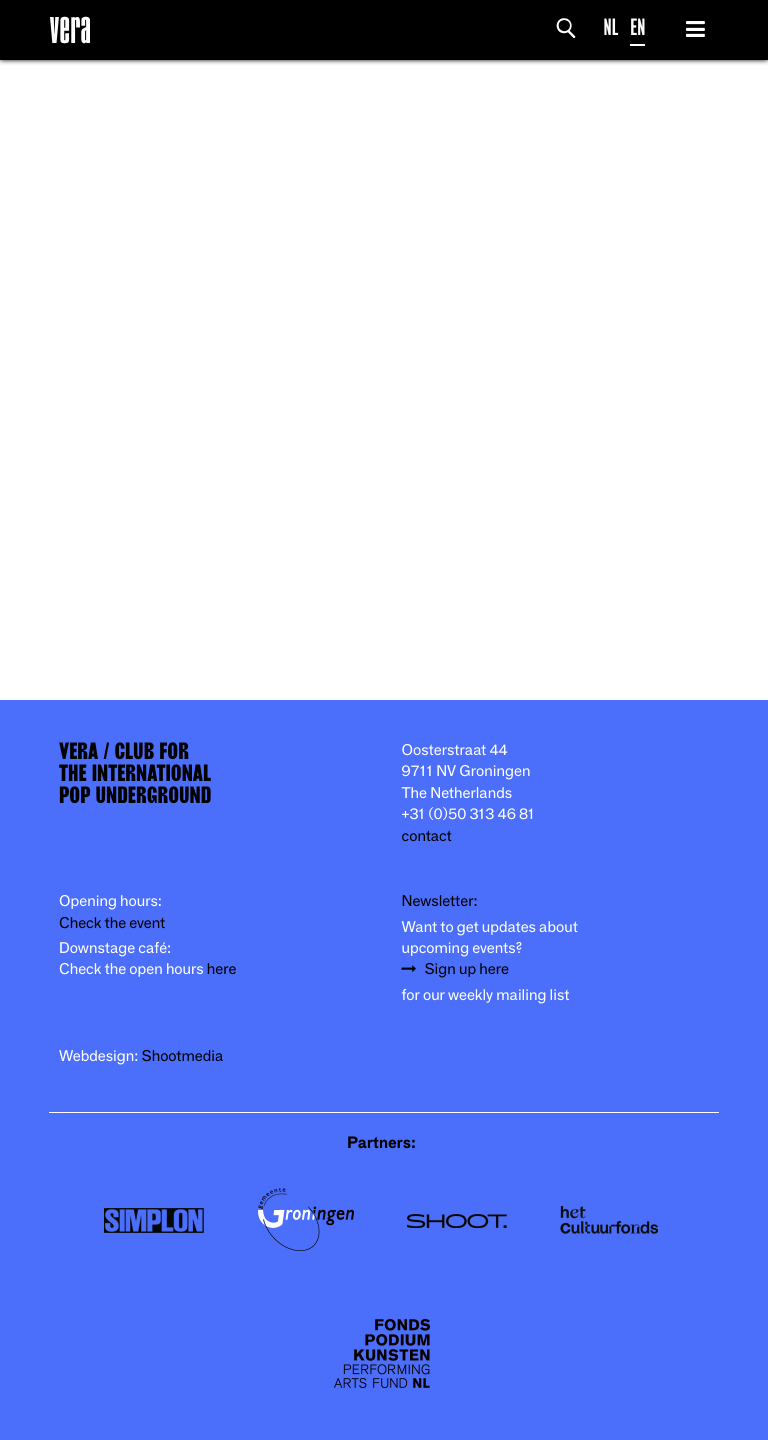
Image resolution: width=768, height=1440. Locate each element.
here (222, 969)
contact (427, 836)
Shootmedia (183, 1056)
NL (611, 27)
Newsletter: (440, 901)
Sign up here (467, 969)
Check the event (112, 923)
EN (637, 27)
